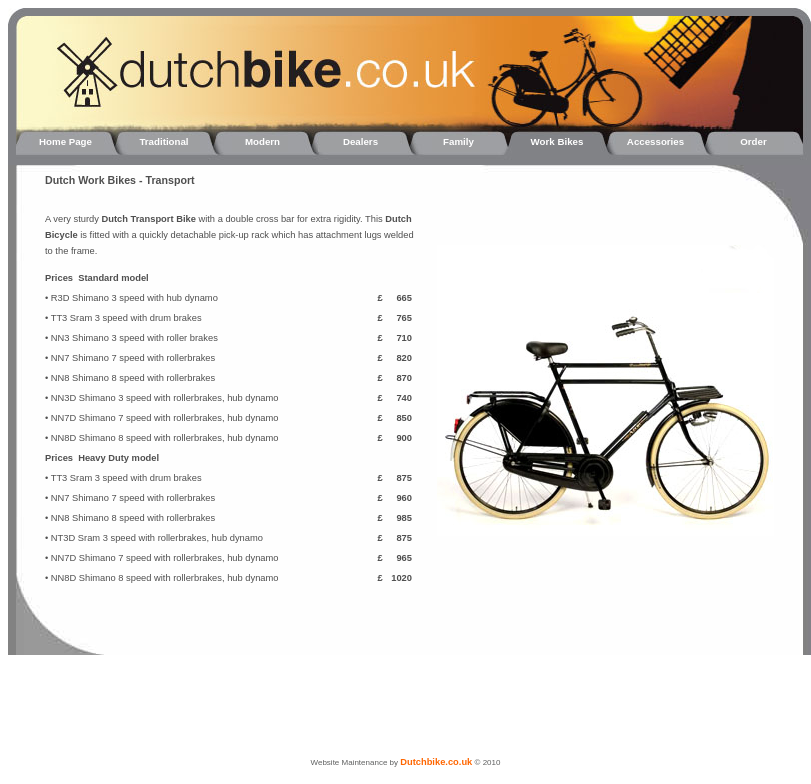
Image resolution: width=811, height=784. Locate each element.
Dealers (360, 141)
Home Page (65, 141)
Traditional (163, 141)
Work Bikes (557, 141)
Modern (262, 141)
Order (753, 141)
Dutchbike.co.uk (436, 762)
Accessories (655, 141)
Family (458, 141)
